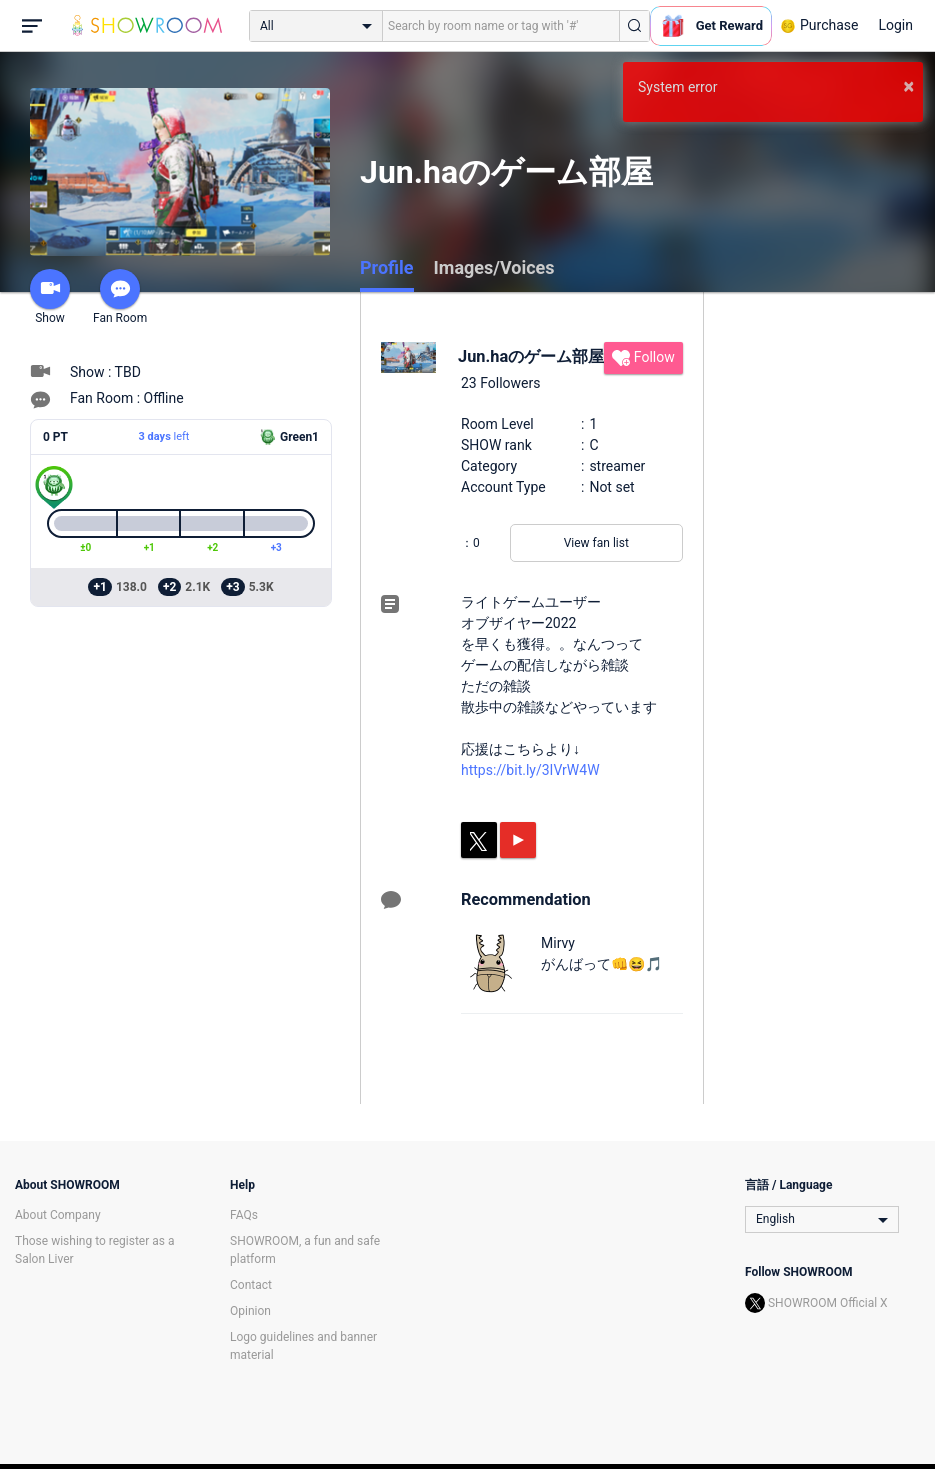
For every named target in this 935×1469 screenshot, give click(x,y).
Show (50, 297)
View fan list (596, 543)
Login (895, 25)
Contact (251, 1285)
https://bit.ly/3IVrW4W (530, 770)
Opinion (250, 1311)
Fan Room (120, 297)
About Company (58, 1215)
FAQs (244, 1215)
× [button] (908, 86)
